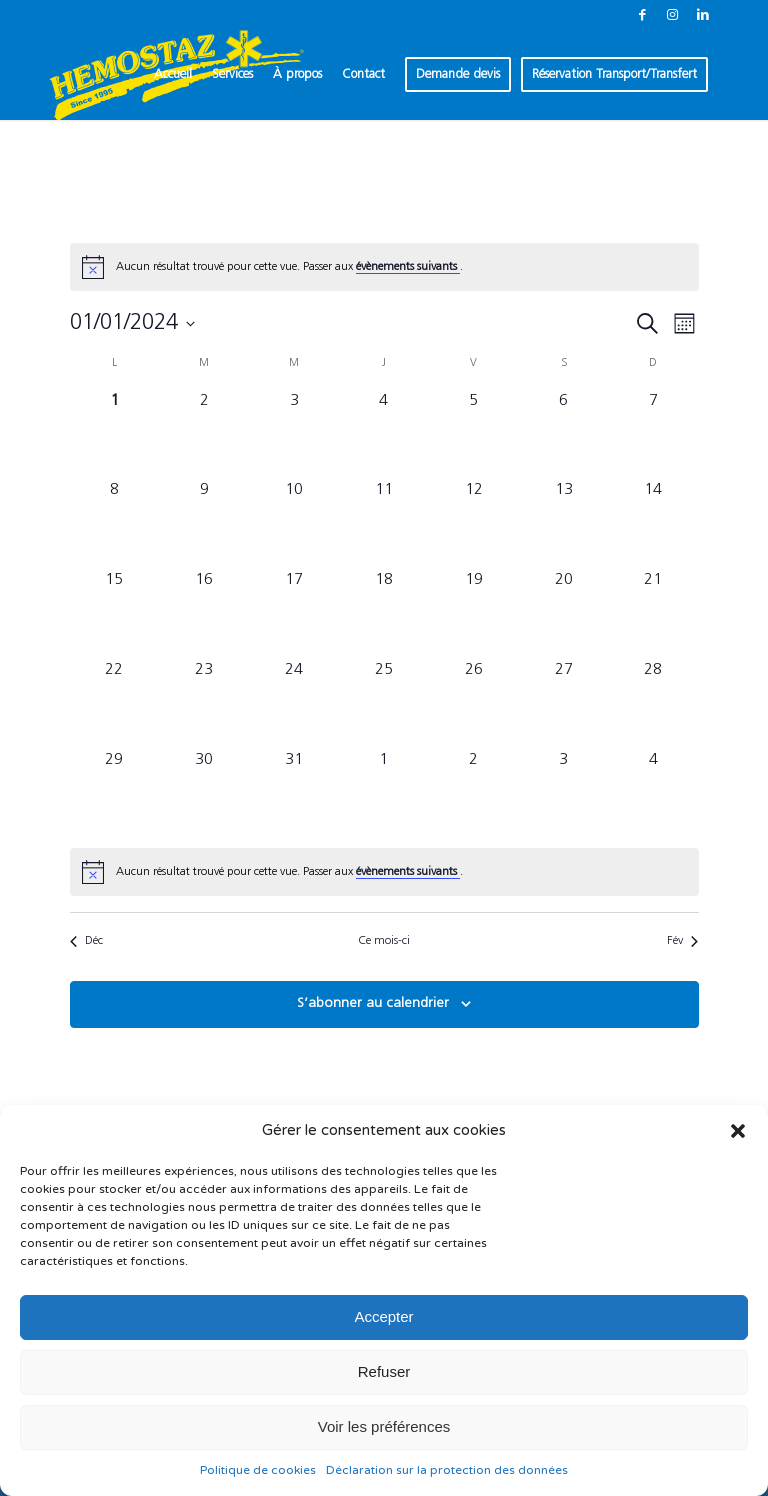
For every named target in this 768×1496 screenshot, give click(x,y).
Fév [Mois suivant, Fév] (682, 941)
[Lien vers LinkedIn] (703, 15)
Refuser (384, 1371)
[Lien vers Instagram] (672, 15)
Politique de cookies (258, 1470)
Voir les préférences (384, 1426)
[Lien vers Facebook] (642, 15)
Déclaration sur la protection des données (447, 1470)
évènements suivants (408, 267)
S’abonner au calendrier (373, 1003)
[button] (738, 1131)
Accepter (383, 1316)
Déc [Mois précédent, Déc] (86, 941)
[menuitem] (173, 75)
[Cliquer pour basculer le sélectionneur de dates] (132, 323)
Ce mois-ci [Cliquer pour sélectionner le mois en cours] (384, 941)
